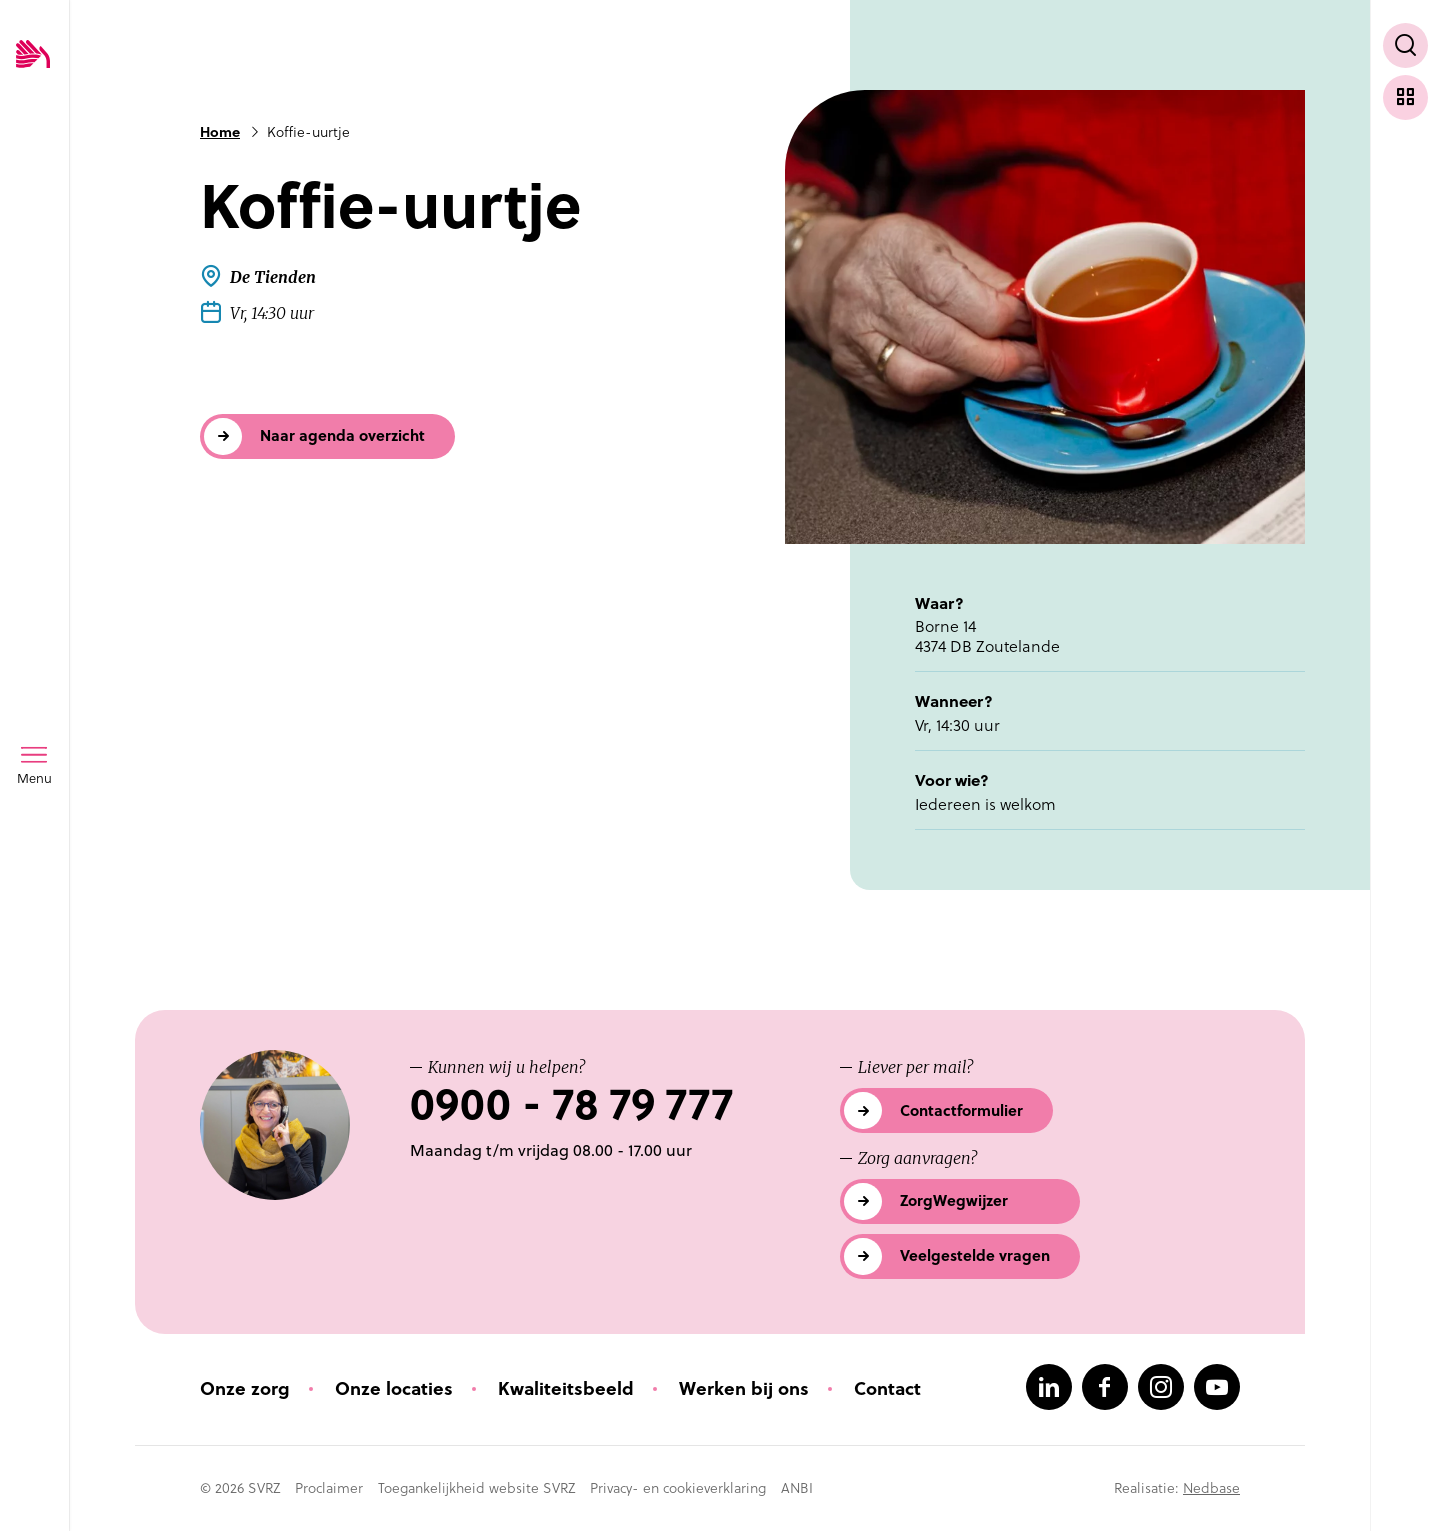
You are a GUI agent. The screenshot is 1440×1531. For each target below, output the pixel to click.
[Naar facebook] (1105, 1387)
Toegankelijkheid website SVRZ (476, 1488)
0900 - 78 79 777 (571, 1104)
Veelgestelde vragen (975, 1255)
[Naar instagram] (1161, 1387)
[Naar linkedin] (1049, 1387)
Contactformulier (961, 1110)
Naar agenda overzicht (342, 435)
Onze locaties (394, 1388)
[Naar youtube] (1217, 1387)
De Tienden (273, 277)
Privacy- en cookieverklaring (678, 1488)
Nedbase (1211, 1488)
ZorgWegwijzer (954, 1200)
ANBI (797, 1488)
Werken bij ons (744, 1388)
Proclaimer (329, 1488)
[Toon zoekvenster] (1405, 45)
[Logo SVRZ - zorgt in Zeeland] (33, 55)
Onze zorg (245, 1388)
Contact (887, 1388)
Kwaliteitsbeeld (566, 1388)
